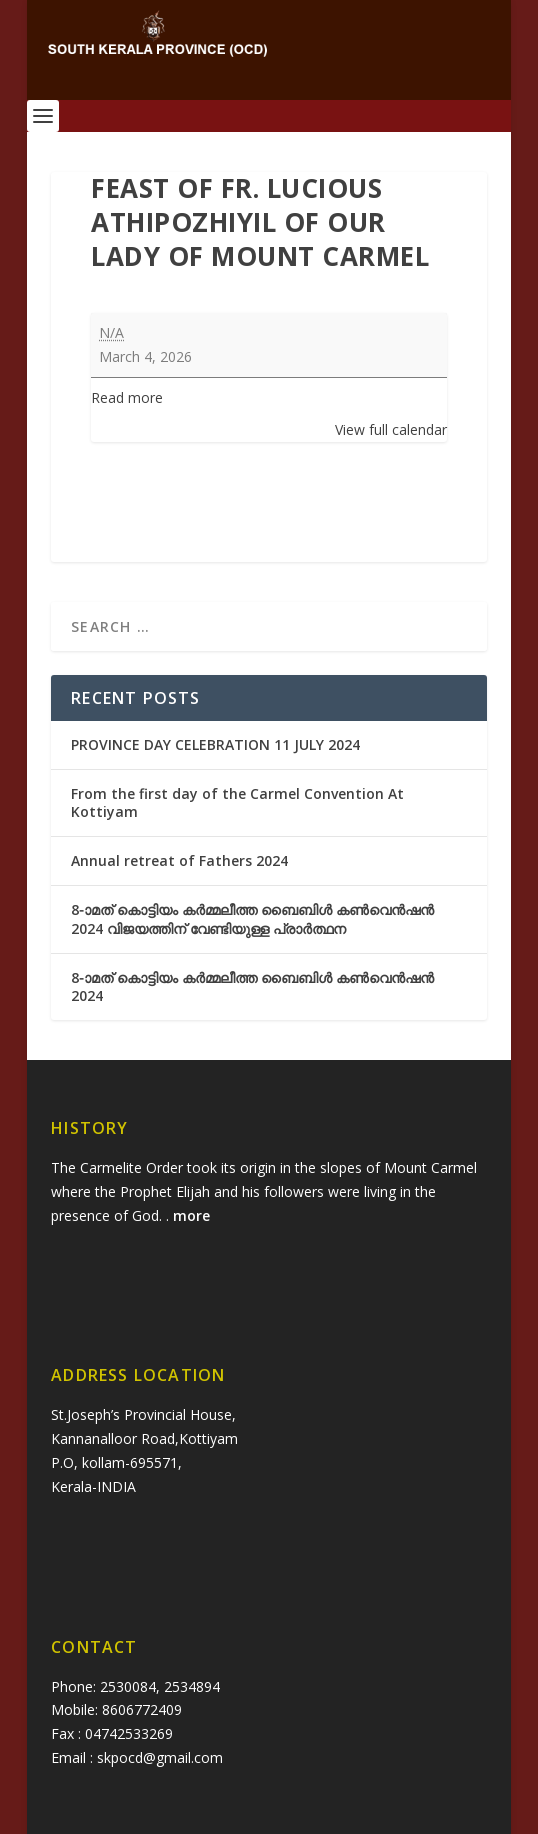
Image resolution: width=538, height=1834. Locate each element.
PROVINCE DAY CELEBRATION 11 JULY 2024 (215, 744)
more (193, 1215)
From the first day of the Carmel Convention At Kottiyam (237, 802)
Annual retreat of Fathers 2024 (179, 860)
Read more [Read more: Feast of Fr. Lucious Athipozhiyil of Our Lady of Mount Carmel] (127, 397)
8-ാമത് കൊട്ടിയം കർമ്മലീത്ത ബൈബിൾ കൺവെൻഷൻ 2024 (252, 986)
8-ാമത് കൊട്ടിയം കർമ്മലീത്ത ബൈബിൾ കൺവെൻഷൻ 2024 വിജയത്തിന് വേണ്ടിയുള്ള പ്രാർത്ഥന (252, 918)
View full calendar (391, 429)
